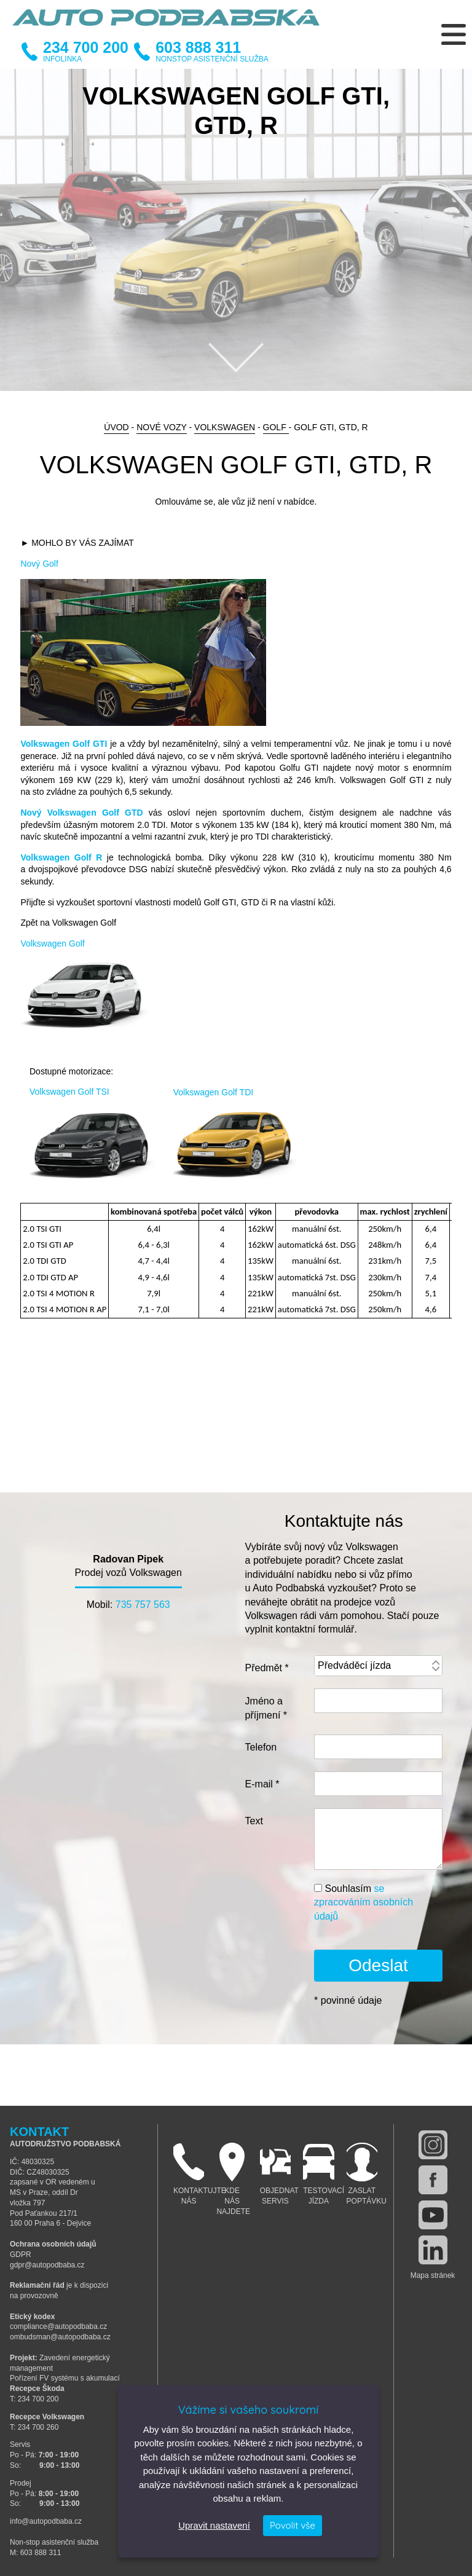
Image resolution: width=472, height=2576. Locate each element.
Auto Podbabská (166, 24)
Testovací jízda (321, 2174)
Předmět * (267, 1668)
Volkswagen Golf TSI (69, 1092)
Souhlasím (363, 1902)
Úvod (116, 427)
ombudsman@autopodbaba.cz (60, 2337)
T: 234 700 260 (34, 2427)
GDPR (20, 2254)
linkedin (433, 2249)
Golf (276, 427)
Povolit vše (292, 2525)
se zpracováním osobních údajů (363, 1902)
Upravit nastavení (214, 2525)
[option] (236, 230)
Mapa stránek (433, 2275)
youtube (433, 2214)
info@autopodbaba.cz (46, 2521)
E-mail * (262, 1784)
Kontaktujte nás (191, 2174)
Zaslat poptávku (365, 2174)
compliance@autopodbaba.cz (58, 2326)
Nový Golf (39, 564)
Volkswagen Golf (52, 943)
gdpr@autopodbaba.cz (47, 2265)
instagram (433, 2144)
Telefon (261, 1747)
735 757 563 (143, 1604)
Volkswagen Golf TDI (213, 1092)
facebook (433, 2179)
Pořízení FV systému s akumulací (65, 2378)
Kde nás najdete (233, 2179)
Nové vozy (161, 427)
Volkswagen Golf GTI (63, 744)
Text (254, 1821)
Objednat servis (278, 2174)
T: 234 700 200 (34, 2399)
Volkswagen (224, 427)
